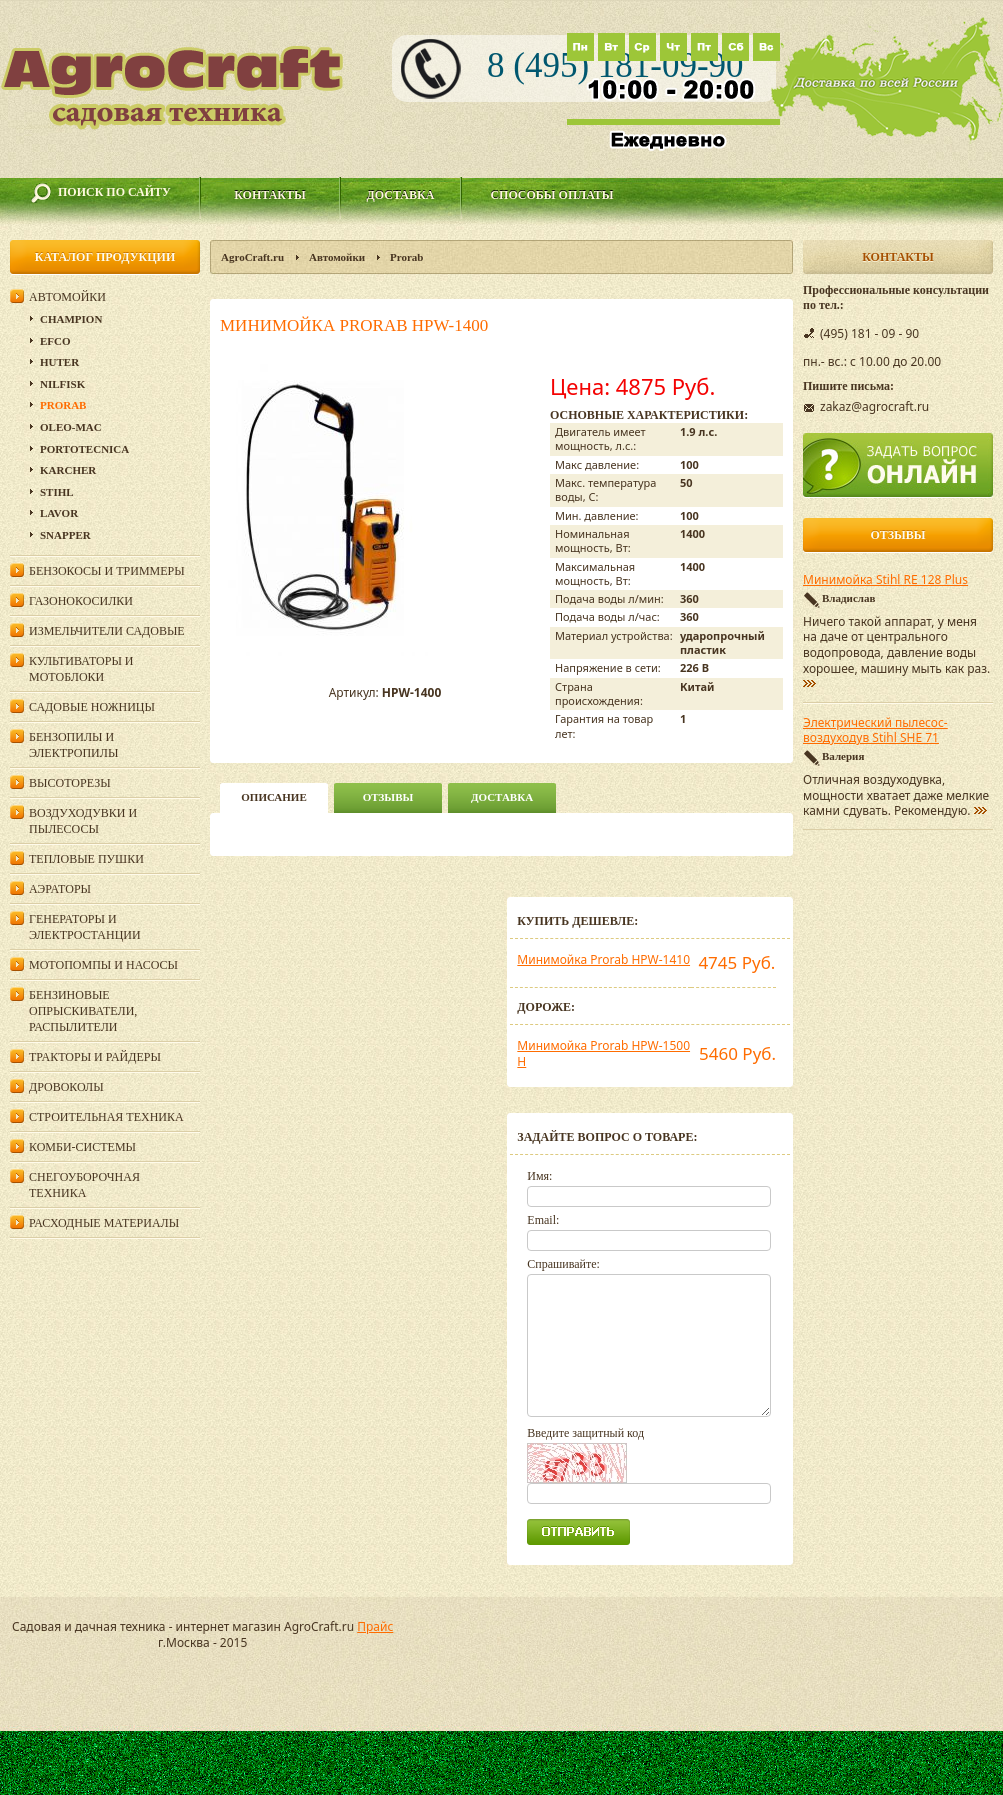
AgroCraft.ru (252, 257)
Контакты (270, 195)
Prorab (406, 257)
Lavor (59, 513)
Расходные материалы (104, 1223)
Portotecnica (84, 449)
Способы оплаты (551, 195)
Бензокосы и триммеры (107, 571)
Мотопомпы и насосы (103, 965)
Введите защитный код (585, 1433)
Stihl (57, 492)
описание (273, 797)
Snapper (65, 535)
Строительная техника (106, 1117)
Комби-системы (82, 1147)
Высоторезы (70, 783)
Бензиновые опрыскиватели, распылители (83, 1011)
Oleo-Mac (71, 427)
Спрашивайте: (563, 1264)
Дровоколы (66, 1087)
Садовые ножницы (92, 707)
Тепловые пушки (86, 859)
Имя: (539, 1176)
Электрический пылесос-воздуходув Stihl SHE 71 (875, 731)
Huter (59, 362)
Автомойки (337, 257)
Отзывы (388, 797)
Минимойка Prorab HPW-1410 (603, 959)
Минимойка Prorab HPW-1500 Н (603, 1053)
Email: (543, 1220)
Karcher (68, 470)
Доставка (401, 195)
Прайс (375, 1626)
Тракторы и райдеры (95, 1057)
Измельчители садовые (107, 631)
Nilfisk (62, 384)
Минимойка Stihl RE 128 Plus (885, 580)
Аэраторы (60, 889)
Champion (71, 319)
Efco (55, 341)
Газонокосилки (81, 601)
